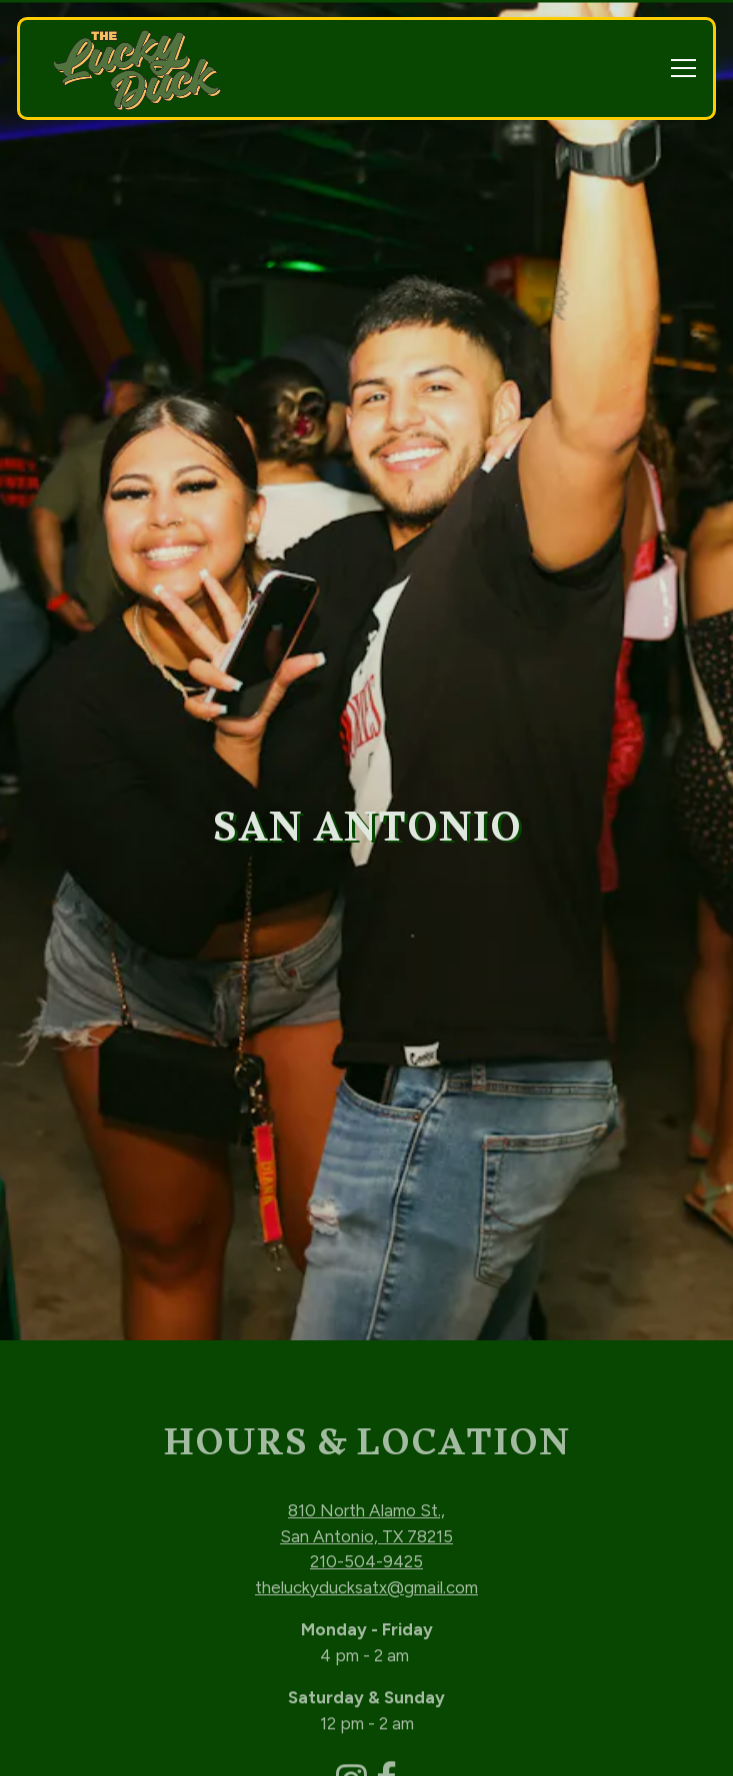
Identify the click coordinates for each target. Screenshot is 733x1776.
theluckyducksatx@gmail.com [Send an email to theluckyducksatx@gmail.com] (366, 1528)
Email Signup (367, 1747)
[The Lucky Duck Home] (137, 69)
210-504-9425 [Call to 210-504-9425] (366, 1502)
